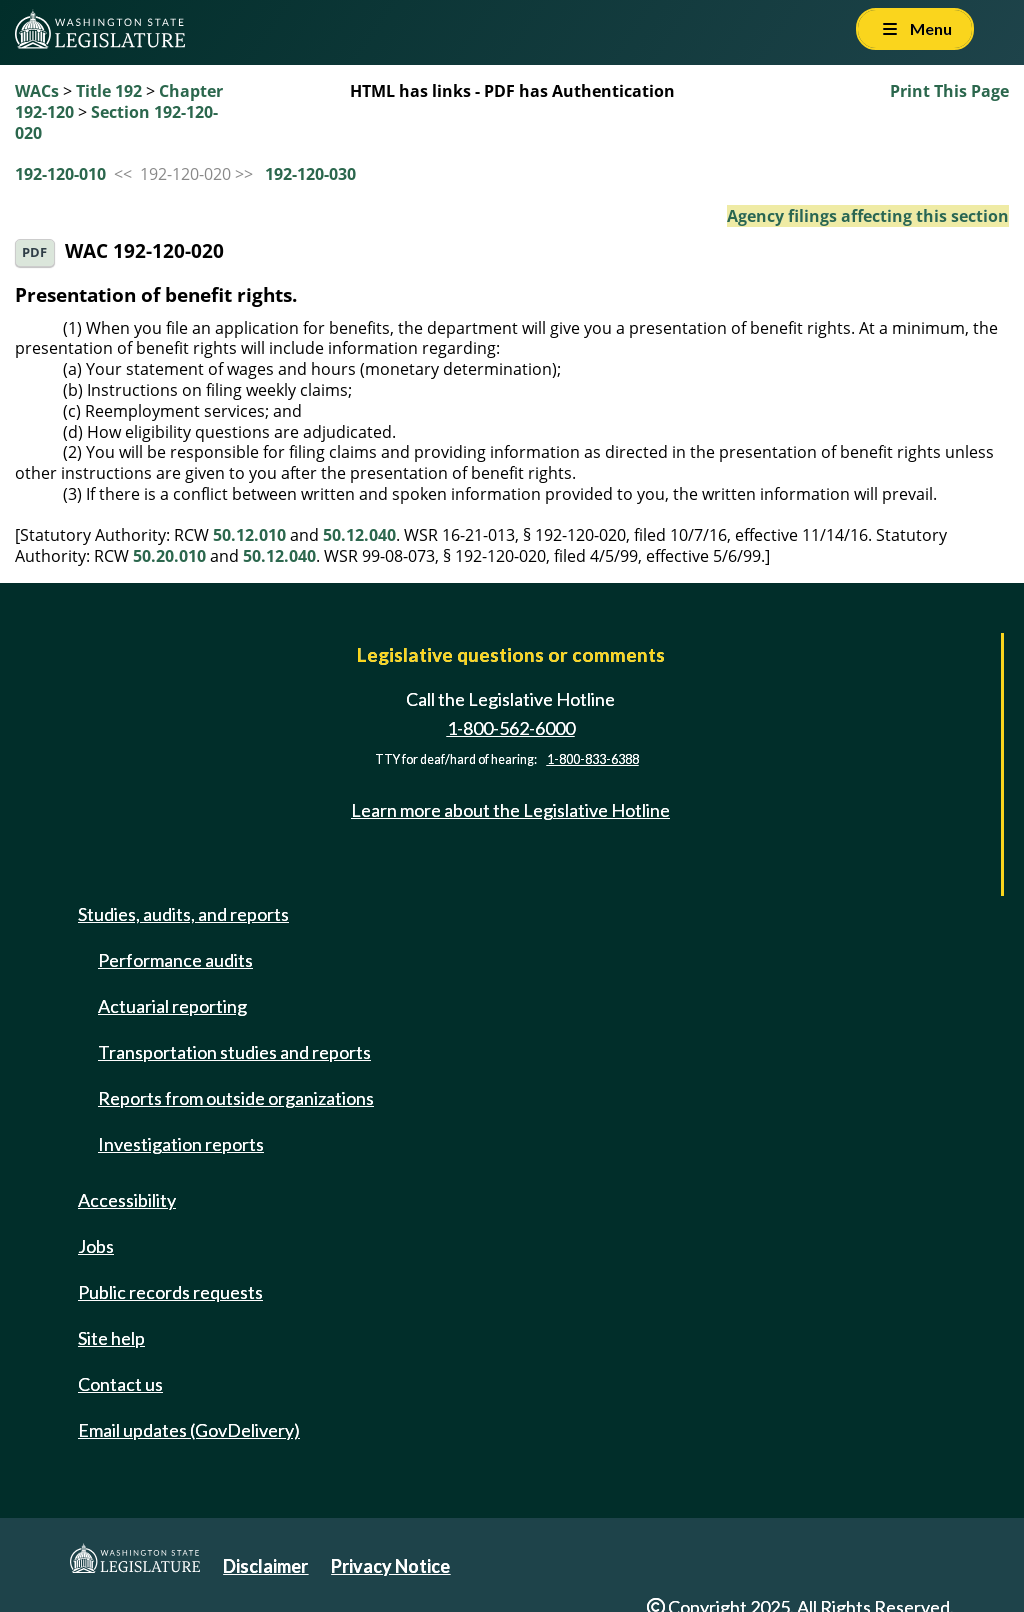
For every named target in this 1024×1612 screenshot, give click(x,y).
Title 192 (109, 91)
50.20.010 (169, 556)
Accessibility (127, 1200)
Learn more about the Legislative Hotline (510, 810)
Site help (111, 1338)
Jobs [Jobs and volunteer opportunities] (96, 1246)
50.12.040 (359, 535)
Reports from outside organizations (236, 1098)
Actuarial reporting (172, 1006)
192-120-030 (310, 174)
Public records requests (170, 1292)
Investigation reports (181, 1144)
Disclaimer (265, 1566)
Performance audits (175, 960)
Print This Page (949, 91)
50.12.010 (249, 535)
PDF (34, 252)
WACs (37, 91)
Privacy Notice (390, 1566)
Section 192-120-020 (116, 122)
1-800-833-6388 (593, 759)
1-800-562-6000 (511, 728)
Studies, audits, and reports (183, 914)
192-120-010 (60, 174)
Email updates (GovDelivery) (189, 1430)
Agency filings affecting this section (868, 216)
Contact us (120, 1384)
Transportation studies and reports (234, 1052)
